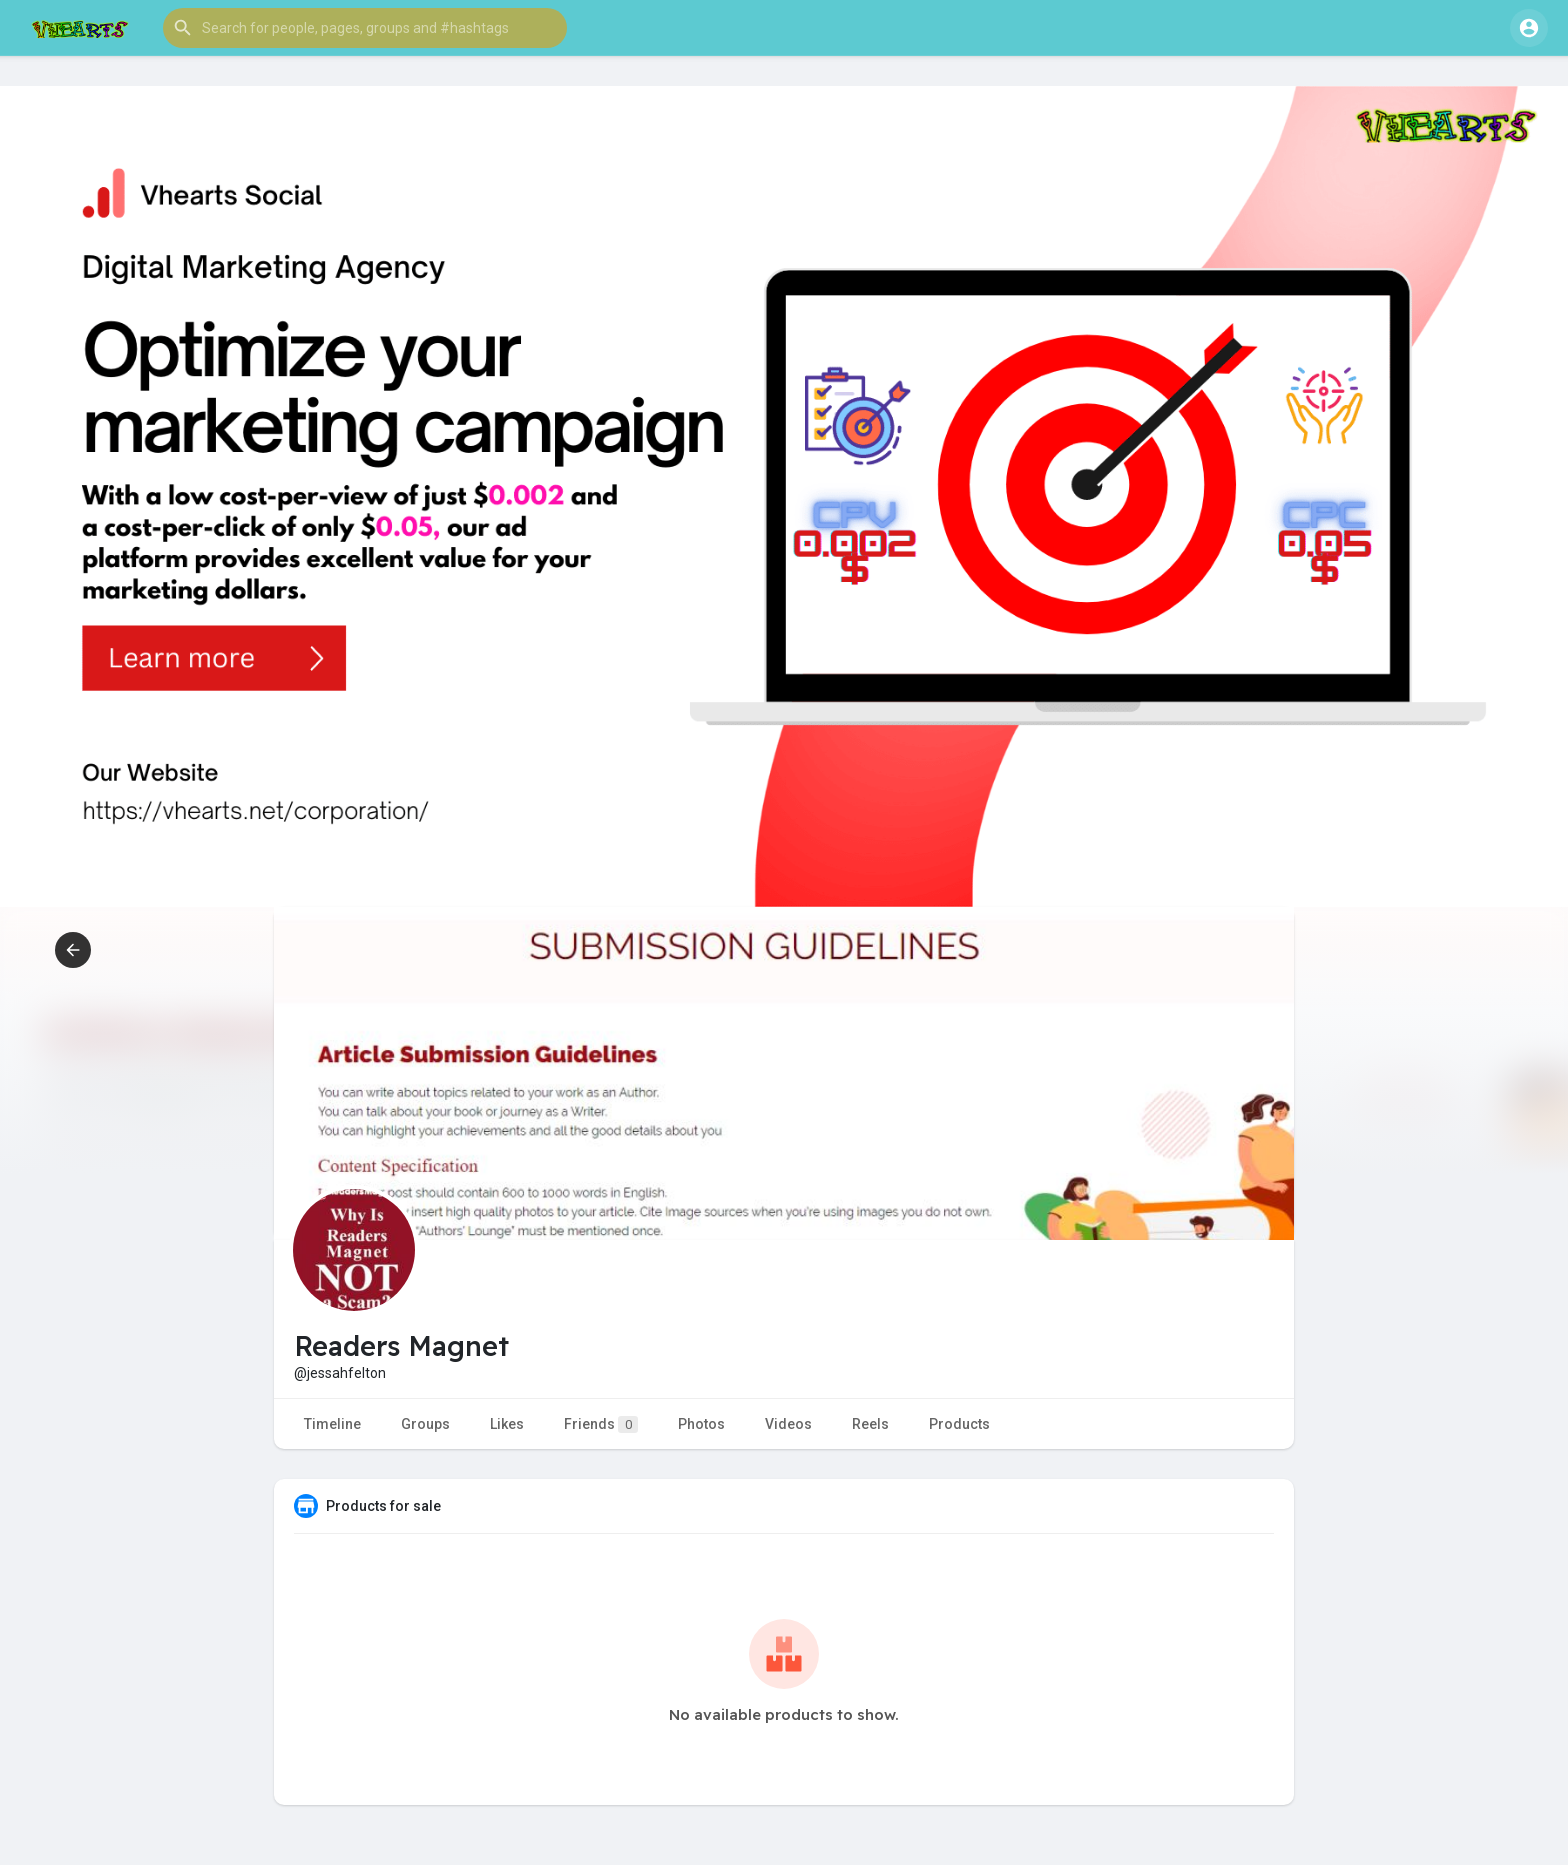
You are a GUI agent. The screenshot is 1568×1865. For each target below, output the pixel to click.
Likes (507, 1424)
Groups (425, 1424)
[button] (365, 28)
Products (959, 1424)
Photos (701, 1424)
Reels (870, 1424)
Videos (788, 1424)
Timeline (332, 1424)
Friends (601, 1424)
